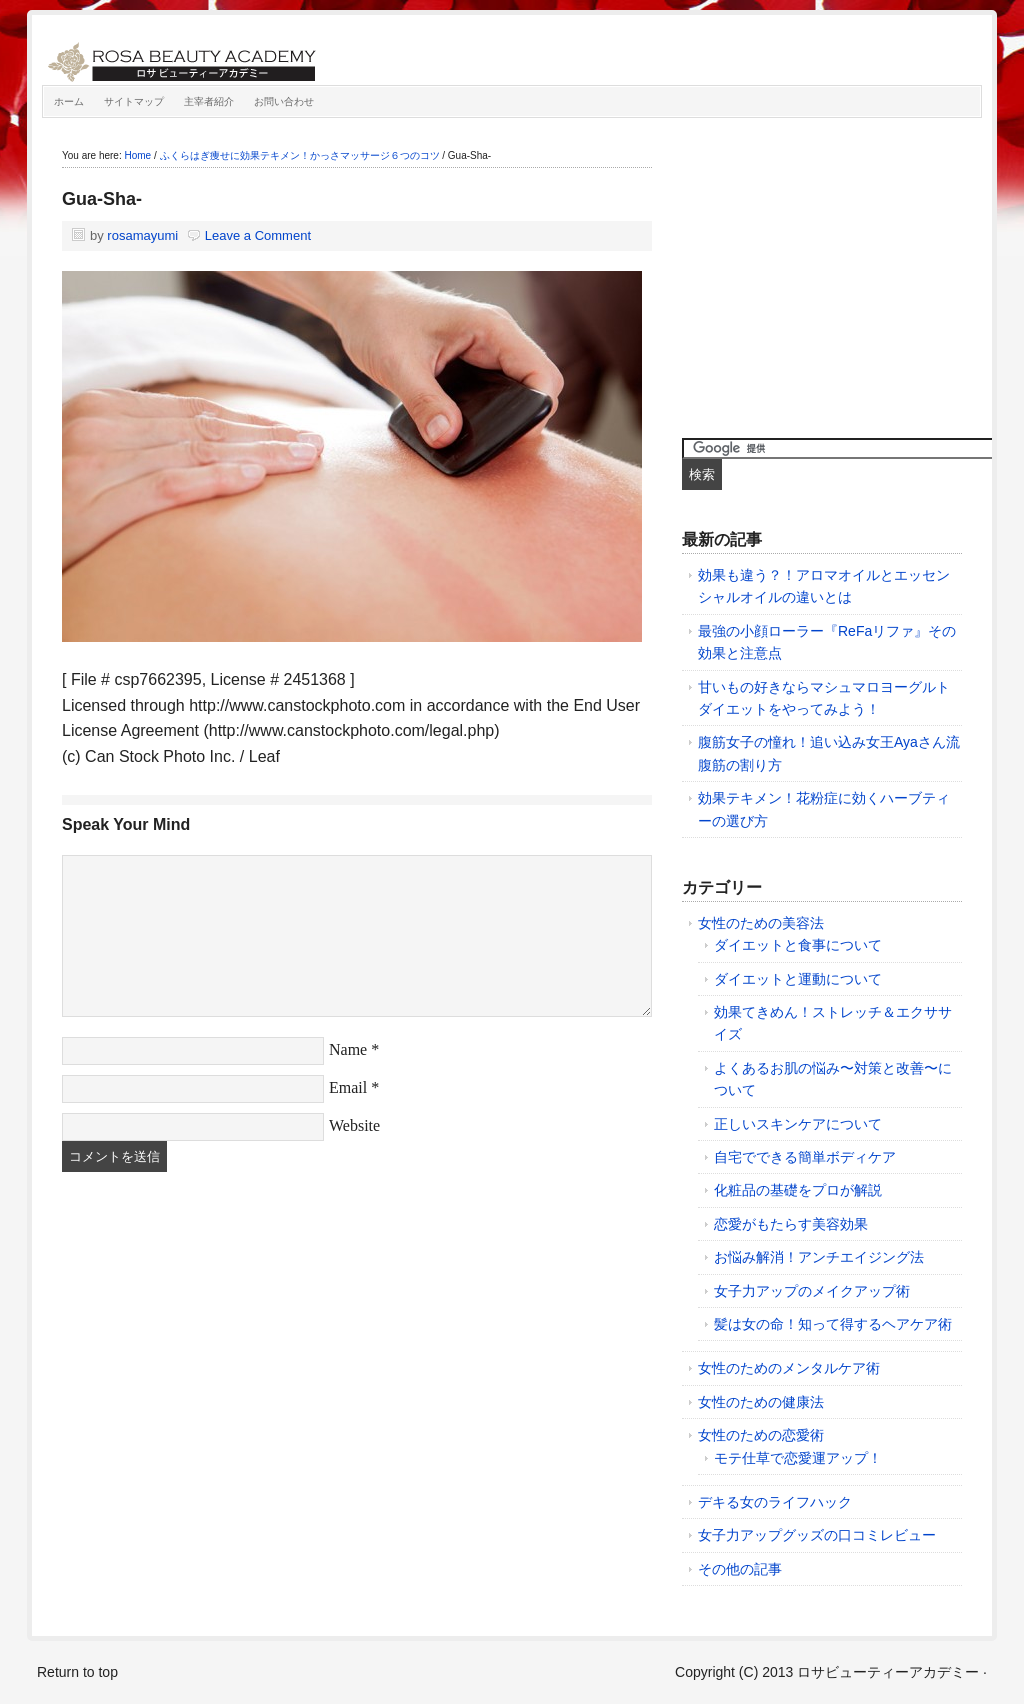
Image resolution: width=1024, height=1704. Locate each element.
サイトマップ (134, 101)
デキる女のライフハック (775, 1502)
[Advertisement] (832, 273)
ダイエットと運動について (798, 979)
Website (354, 1125)
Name (348, 1049)
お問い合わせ (284, 101)
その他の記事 (740, 1569)
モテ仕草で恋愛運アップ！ (798, 1458)
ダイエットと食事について (798, 945)
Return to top (77, 1672)
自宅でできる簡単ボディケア (805, 1157)
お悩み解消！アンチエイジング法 (819, 1257)
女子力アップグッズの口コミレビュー (817, 1535)
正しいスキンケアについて (798, 1124)
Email (348, 1087)
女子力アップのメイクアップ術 (812, 1291)
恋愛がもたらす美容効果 (791, 1224)
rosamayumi (142, 235)
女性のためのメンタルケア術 (789, 1368)
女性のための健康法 (761, 1402)
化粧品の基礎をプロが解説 (798, 1190)
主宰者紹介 (209, 101)
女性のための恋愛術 (761, 1435)
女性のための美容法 (761, 923)
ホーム (69, 101)
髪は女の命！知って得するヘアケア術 (833, 1324)
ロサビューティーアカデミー (267, 55)
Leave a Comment (258, 235)
